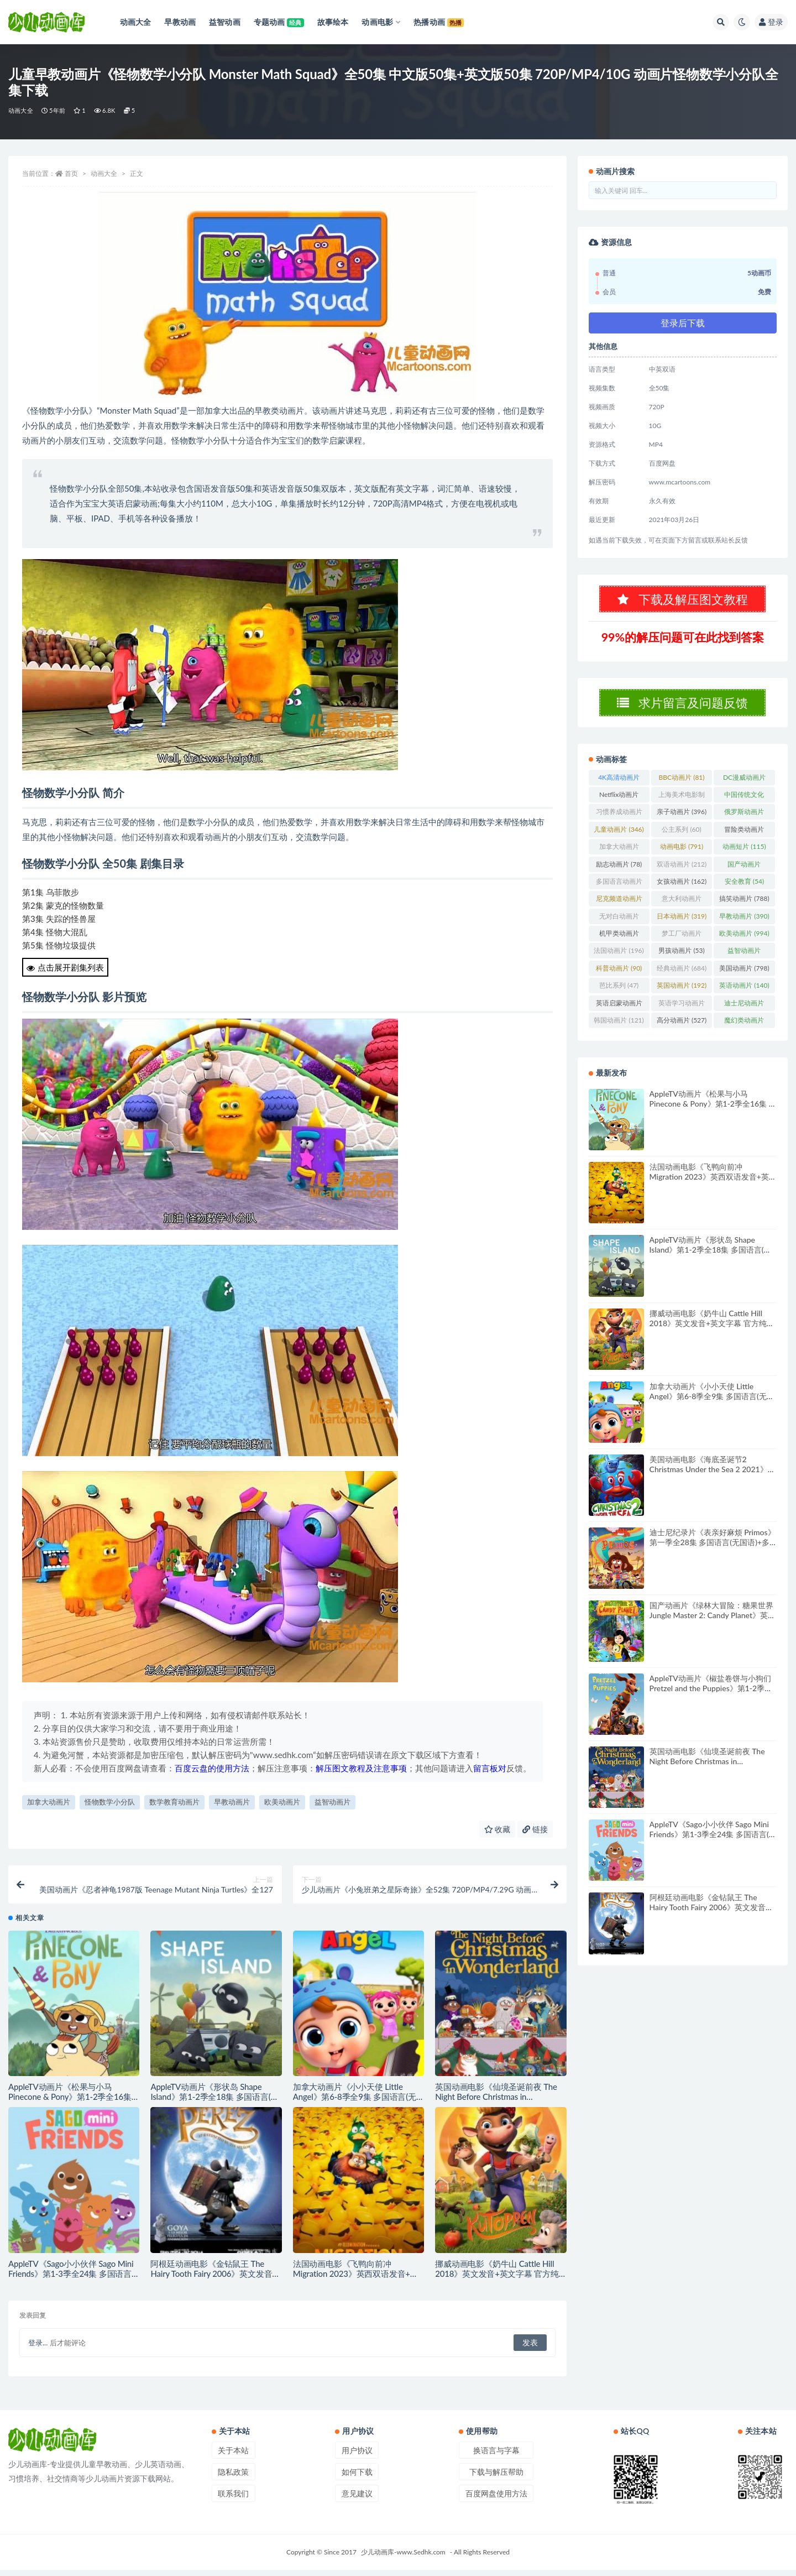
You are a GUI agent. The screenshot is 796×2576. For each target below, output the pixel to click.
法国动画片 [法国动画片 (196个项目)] (618, 957)
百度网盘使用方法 (496, 2499)
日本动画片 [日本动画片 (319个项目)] (681, 923)
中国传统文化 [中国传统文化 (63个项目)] (744, 803)
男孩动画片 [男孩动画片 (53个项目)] (681, 957)
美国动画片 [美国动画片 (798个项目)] (744, 975)
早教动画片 (232, 1801)
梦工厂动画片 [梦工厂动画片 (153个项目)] (681, 942)
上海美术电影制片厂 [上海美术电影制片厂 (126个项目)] (681, 803)
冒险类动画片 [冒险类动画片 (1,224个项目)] (744, 838)
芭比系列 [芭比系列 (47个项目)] (618, 992)
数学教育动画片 (174, 1801)
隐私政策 (233, 2478)
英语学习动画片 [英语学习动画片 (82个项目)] (681, 1012)
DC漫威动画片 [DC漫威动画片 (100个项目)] (744, 786)
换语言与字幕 (496, 2456)
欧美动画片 (282, 1801)
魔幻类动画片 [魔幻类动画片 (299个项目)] (744, 1029)
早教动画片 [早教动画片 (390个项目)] (744, 923)
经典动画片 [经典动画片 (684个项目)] (681, 975)
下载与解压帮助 (496, 2478)
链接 (535, 1829)
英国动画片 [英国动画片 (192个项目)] (681, 992)
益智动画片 (332, 1801)
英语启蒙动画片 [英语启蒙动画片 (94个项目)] (619, 1012)
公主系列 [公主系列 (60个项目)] (681, 836)
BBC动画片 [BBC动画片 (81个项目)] (682, 784)
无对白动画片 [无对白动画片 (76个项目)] (619, 925)
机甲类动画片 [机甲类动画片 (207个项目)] (619, 942)
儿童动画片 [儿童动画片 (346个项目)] (618, 836)
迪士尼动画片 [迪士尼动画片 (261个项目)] (744, 1012)
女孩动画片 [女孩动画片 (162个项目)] (681, 888)
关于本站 (233, 2456)
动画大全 (20, 110)
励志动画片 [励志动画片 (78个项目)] (619, 871)
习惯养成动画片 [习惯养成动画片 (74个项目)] (619, 821)
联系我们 (233, 2499)
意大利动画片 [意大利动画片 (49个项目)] (681, 907)
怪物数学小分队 (110, 1801)
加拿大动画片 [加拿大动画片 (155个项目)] (619, 855)
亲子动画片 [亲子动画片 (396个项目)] (681, 819)
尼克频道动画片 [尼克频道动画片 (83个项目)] (619, 907)
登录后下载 (683, 322)
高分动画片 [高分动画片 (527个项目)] (681, 1027)
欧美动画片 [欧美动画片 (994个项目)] (744, 940)
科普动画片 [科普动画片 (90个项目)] (619, 975)
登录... (38, 2348)
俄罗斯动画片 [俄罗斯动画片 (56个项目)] (744, 821)
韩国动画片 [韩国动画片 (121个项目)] (618, 1027)
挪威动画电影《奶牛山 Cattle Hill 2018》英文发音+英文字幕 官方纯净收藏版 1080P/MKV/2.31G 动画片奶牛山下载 (712, 1335)
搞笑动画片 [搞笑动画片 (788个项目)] (744, 905)
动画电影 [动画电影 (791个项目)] (681, 853)
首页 (71, 173)
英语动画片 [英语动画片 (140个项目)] (744, 992)
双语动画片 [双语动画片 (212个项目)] (681, 871)
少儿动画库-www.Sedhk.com (403, 2558)
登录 (771, 22)
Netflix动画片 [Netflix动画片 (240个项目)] (618, 803)
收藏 (497, 1829)
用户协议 (357, 2456)
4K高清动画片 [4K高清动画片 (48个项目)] (619, 786)
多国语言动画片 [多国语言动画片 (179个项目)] (619, 890)
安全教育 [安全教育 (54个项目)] (744, 888)
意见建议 (357, 2499)
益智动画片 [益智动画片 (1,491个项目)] (744, 959)
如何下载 (357, 2478)
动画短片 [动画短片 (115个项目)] (744, 853)
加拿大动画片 (48, 1801)
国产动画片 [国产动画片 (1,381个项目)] (744, 873)
